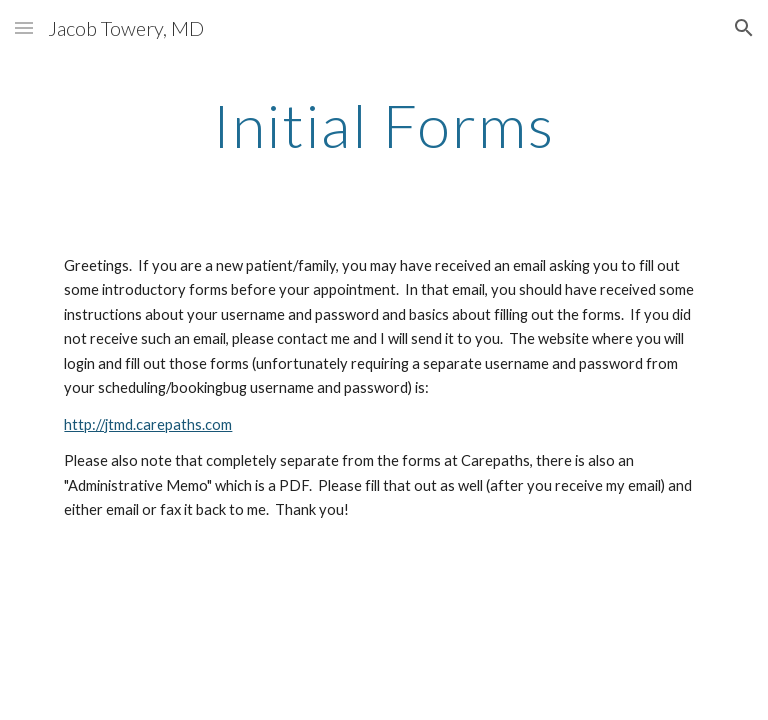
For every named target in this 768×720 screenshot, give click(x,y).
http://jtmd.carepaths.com (148, 424)
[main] (383, 125)
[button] (24, 27)
